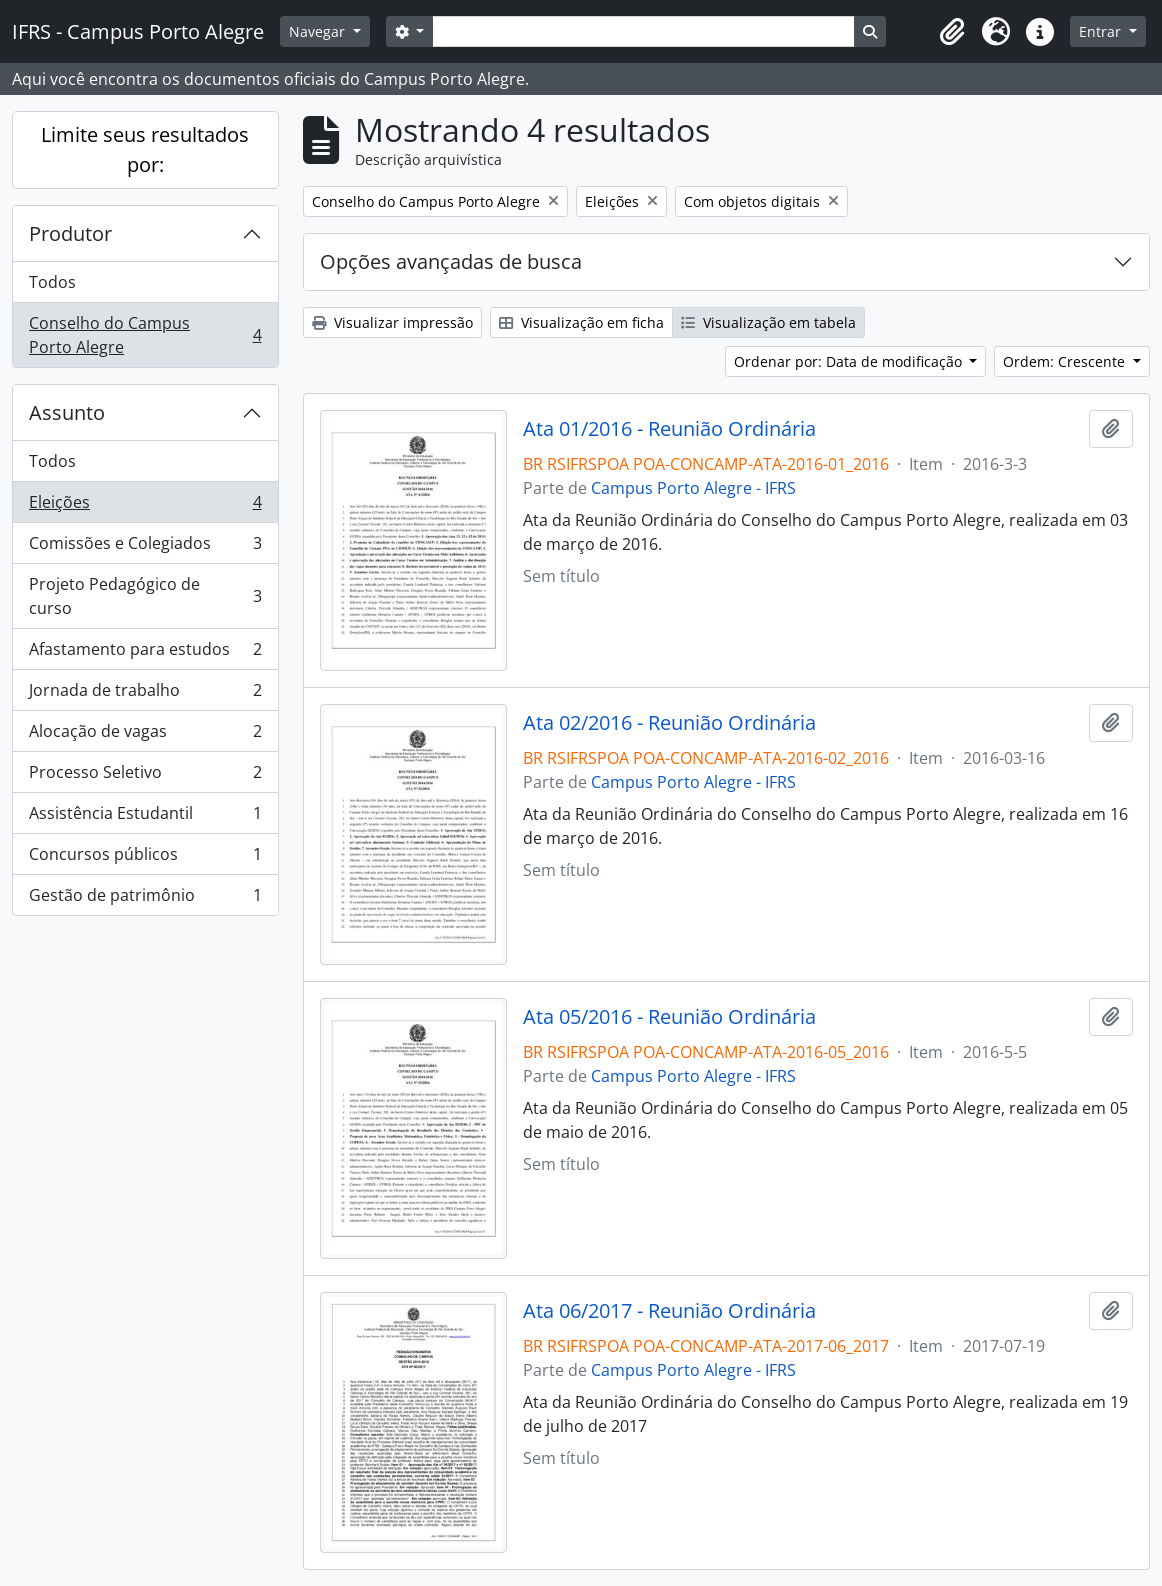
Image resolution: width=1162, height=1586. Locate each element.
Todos (52, 282)
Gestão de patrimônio (145, 899)
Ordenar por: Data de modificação (850, 361)
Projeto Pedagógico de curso (145, 596)
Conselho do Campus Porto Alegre (145, 335)
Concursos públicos (145, 858)
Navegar (319, 31)
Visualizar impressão (392, 322)
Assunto (67, 412)
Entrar (1102, 31)
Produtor (70, 233)
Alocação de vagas (145, 735)
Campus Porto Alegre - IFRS (693, 488)
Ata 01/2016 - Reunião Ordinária (669, 429)
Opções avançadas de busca (451, 261)
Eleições (145, 506)
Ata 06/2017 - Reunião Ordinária (669, 1311)
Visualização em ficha (581, 322)
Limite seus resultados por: (145, 149)
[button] (952, 32)
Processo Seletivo (145, 776)
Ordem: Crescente (1066, 361)
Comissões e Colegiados (145, 547)
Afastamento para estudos (145, 653)
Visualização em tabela (768, 322)
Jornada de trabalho (145, 694)
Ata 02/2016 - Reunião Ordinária (669, 723)
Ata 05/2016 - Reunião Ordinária (669, 1017)
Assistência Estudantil (145, 817)
